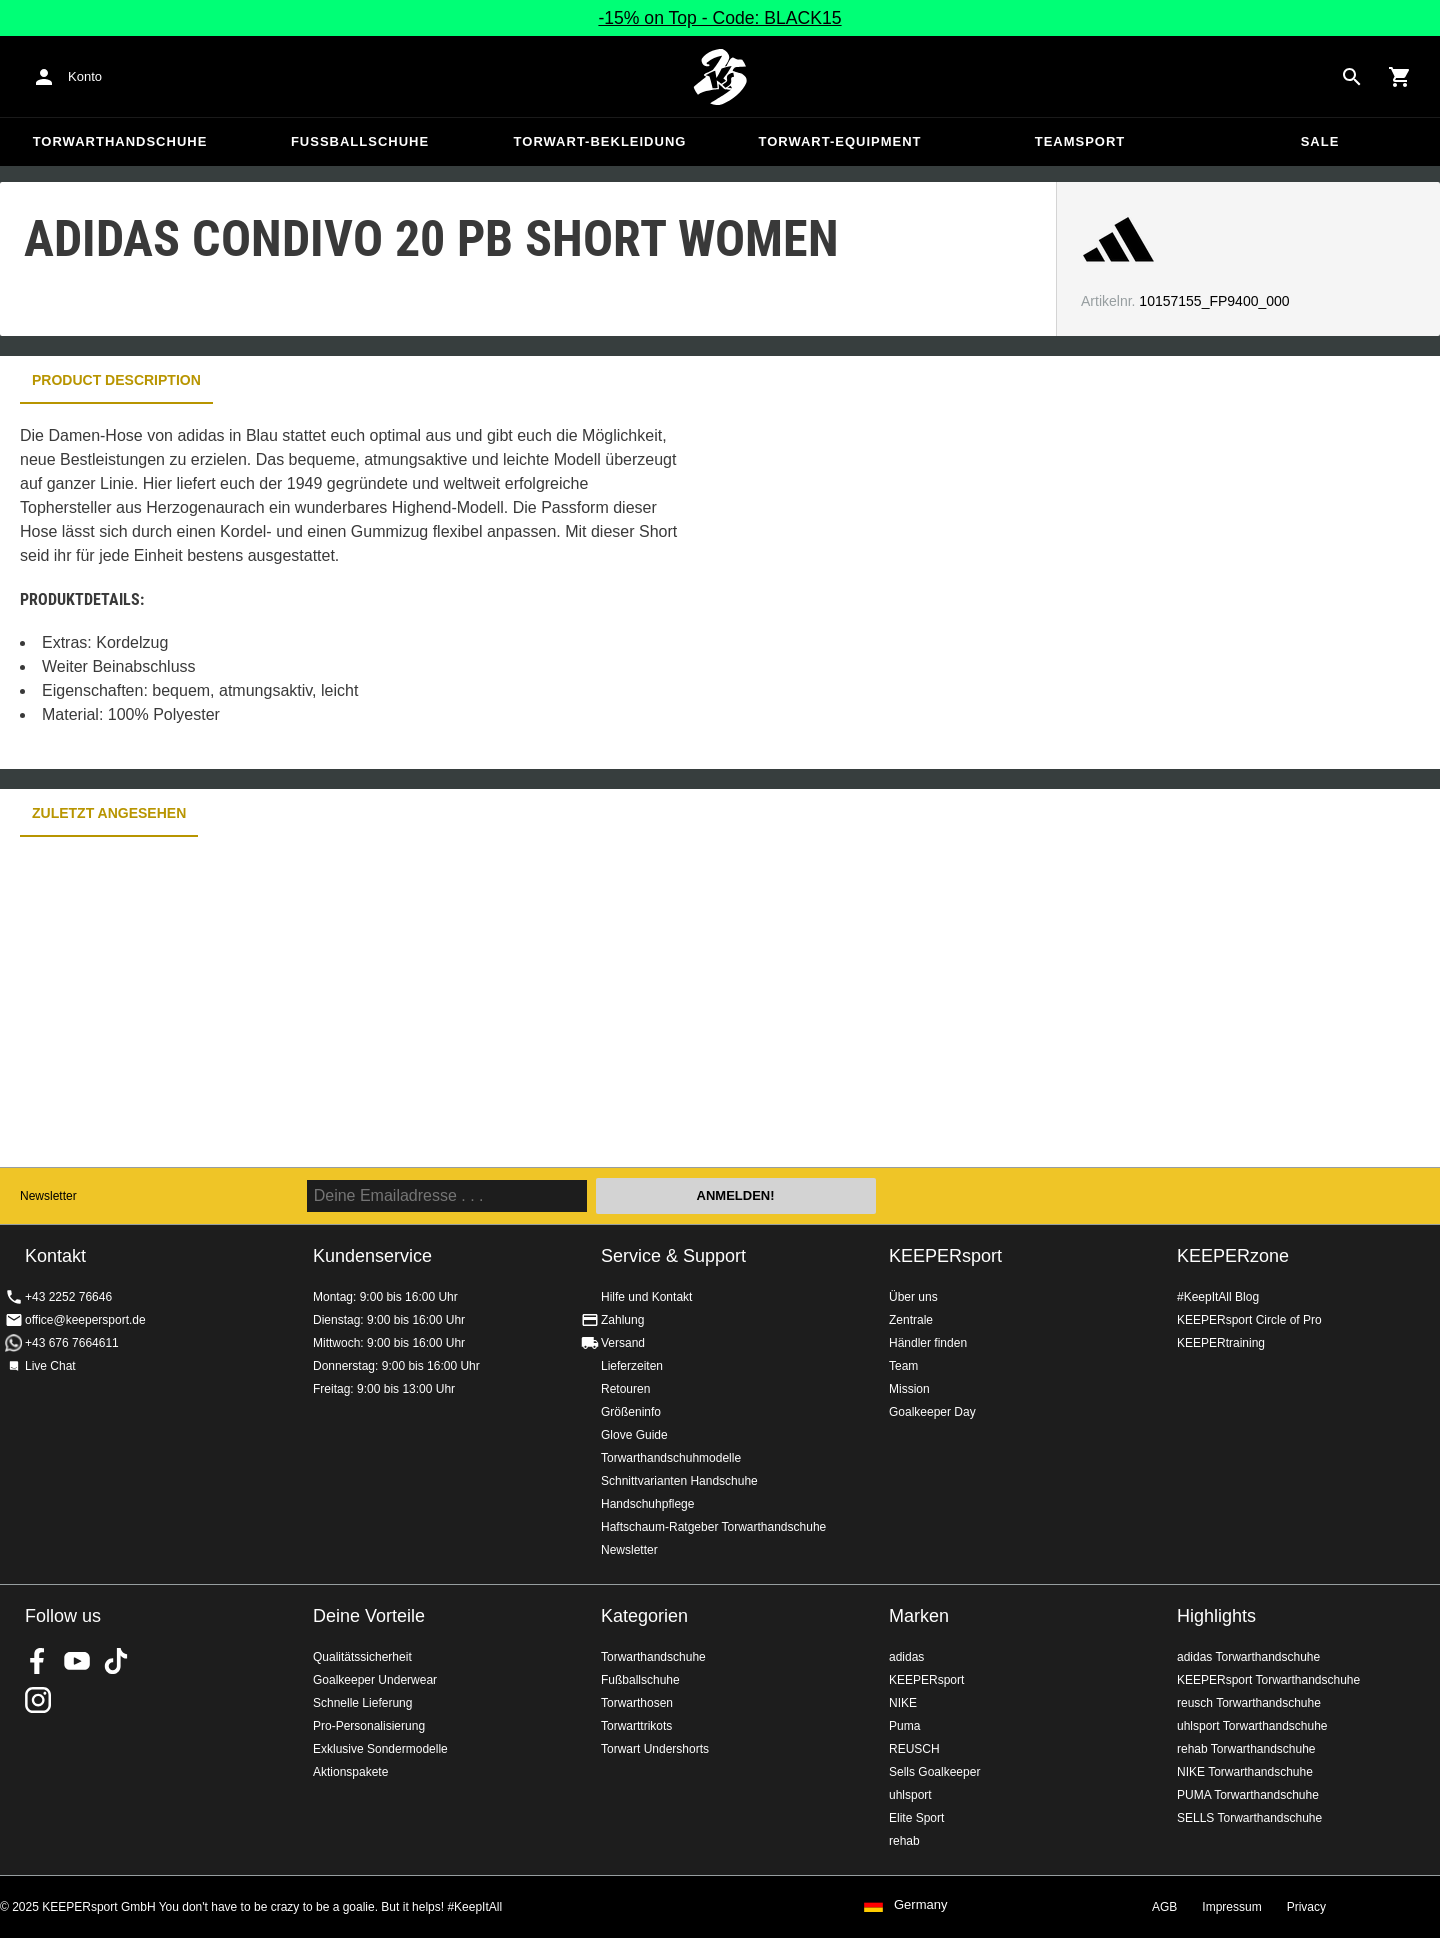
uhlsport (910, 1795)
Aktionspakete (350, 1772)
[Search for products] (1352, 77)
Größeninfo (631, 1412)
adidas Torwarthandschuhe (1248, 1657)
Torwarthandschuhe (120, 141)
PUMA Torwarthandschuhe (1248, 1795)
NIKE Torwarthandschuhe (1245, 1772)
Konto (85, 76)
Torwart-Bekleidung (600, 141)
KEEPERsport (945, 1256)
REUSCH (914, 1749)
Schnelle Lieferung (362, 1703)
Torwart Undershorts (655, 1749)
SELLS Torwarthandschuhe (1249, 1818)
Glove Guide (634, 1435)
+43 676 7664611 (72, 1343)
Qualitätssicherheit (362, 1657)
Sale (1320, 141)
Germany (920, 1905)
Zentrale (911, 1320)
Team (903, 1366)
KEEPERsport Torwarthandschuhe (1268, 1680)
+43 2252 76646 (68, 1297)
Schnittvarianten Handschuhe (679, 1481)
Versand (623, 1343)
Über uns (913, 1297)
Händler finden (928, 1343)
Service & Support (673, 1256)
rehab (904, 1841)
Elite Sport (916, 1818)
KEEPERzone (1233, 1256)
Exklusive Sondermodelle (380, 1749)
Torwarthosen (637, 1703)
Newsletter (48, 1196)
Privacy (1306, 1907)
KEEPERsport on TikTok (116, 1661)
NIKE (903, 1703)
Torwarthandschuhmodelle (671, 1458)
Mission (909, 1389)
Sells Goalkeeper (934, 1772)
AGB (1164, 1907)
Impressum (1231, 1907)
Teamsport (1080, 141)
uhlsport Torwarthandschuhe (1252, 1726)
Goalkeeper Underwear (375, 1680)
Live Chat (50, 1366)
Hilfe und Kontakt (646, 1297)
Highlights (1216, 1616)
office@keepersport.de (85, 1320)
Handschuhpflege (647, 1504)
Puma (904, 1726)
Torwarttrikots (636, 1726)
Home (720, 77)
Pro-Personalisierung (369, 1726)
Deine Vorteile (369, 1616)
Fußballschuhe (360, 141)
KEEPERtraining (1221, 1343)
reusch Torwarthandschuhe (1249, 1703)
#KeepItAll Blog (1218, 1297)
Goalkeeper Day (932, 1412)
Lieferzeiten (632, 1366)
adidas (906, 1657)
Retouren (625, 1389)
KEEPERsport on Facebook (38, 1661)
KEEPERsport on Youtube (77, 1661)
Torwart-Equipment (839, 141)
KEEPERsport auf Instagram (38, 1700)
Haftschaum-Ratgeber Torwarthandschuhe (713, 1527)
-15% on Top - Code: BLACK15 (719, 18)
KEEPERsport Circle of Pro (1249, 1320)
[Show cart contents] (1400, 77)
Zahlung (622, 1320)
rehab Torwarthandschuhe (1246, 1749)
